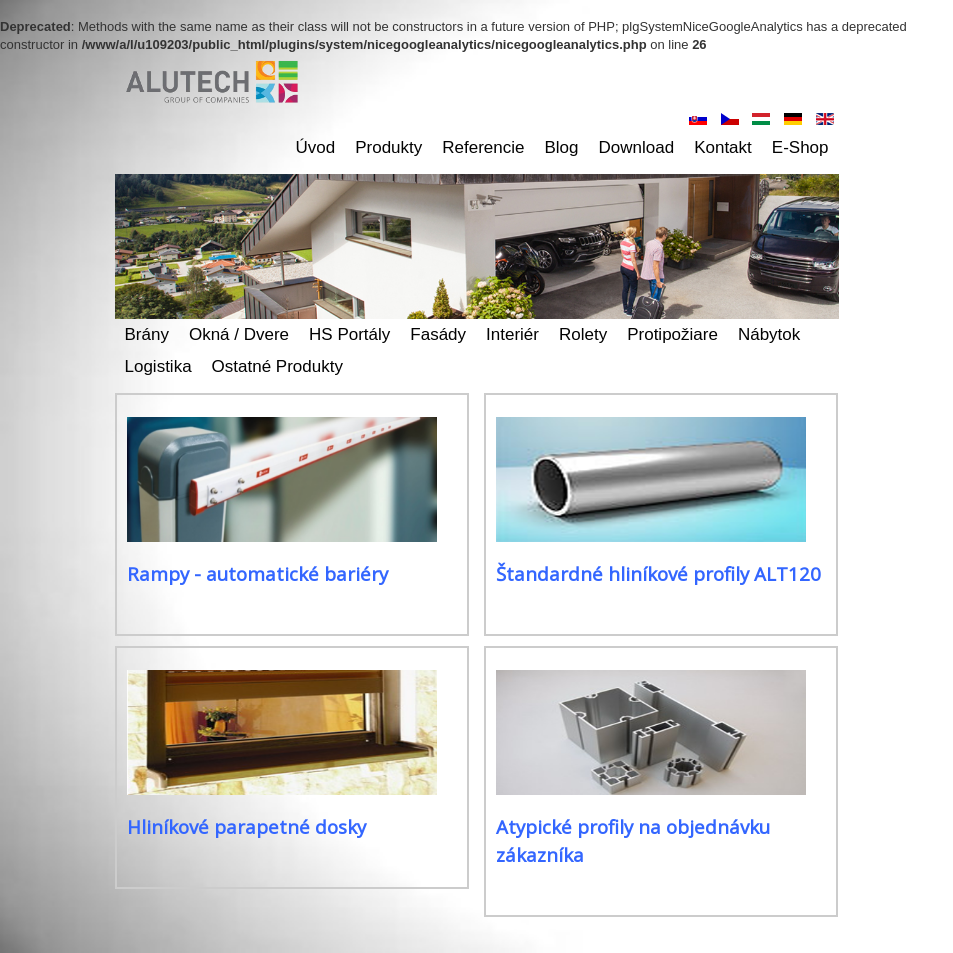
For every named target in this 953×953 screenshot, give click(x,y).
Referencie (483, 147)
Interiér (512, 334)
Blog (562, 147)
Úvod (316, 147)
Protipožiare (672, 334)
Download (637, 147)
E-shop (800, 147)
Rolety (583, 334)
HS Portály (349, 334)
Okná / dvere (239, 334)
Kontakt (723, 147)
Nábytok (769, 334)
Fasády (438, 334)
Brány (147, 334)
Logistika (158, 366)
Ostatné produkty (277, 366)
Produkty (388, 147)
